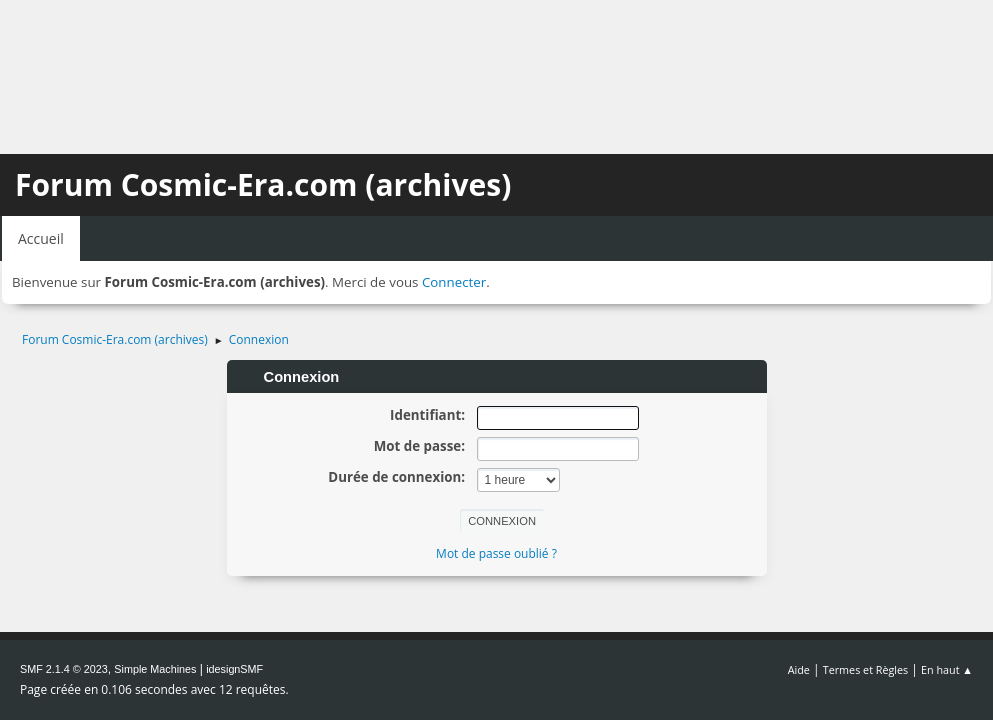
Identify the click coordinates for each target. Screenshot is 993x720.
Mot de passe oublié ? (496, 553)
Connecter (454, 282)
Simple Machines (155, 669)
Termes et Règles (866, 669)
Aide (799, 669)
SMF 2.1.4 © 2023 (64, 669)
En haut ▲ (947, 669)
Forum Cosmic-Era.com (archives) (263, 184)
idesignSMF (234, 669)
